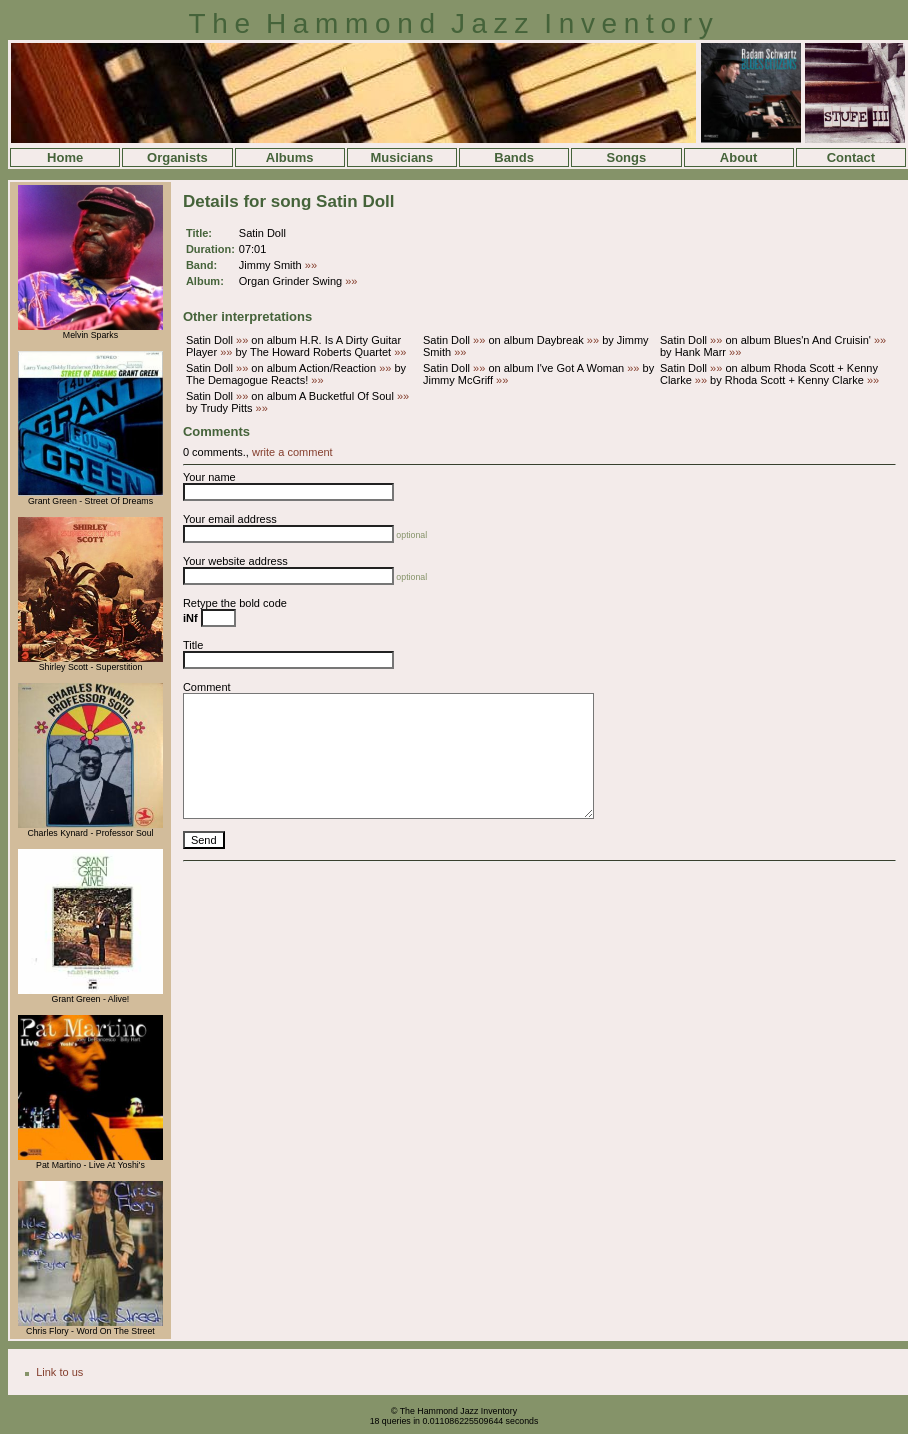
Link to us (59, 1372)
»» (311, 265)
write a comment (292, 452)
